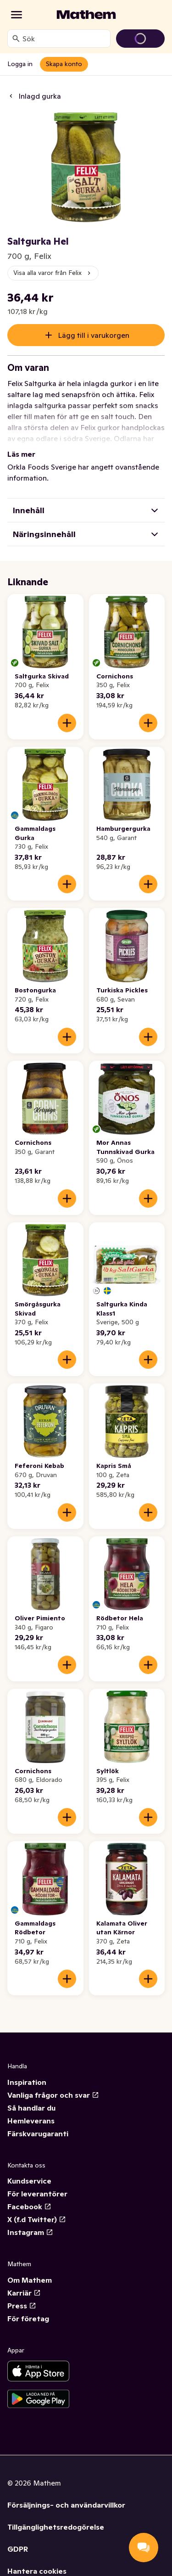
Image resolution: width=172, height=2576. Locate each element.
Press (21, 2305)
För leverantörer (37, 2193)
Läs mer (21, 454)
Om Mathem (29, 2280)
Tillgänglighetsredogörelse (55, 2526)
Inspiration (26, 2082)
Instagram (30, 2232)
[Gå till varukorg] (140, 38)
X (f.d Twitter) (36, 2219)
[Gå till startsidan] (86, 15)
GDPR (17, 2549)
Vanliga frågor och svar (53, 2095)
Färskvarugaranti (37, 2133)
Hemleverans (31, 2120)
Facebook (29, 2206)
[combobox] (64, 38)
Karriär (24, 2292)
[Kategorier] (16, 15)
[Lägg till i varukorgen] (67, 723)
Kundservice (29, 2180)
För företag (28, 2318)
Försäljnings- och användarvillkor (66, 2504)
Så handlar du (31, 2107)
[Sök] (16, 38)
